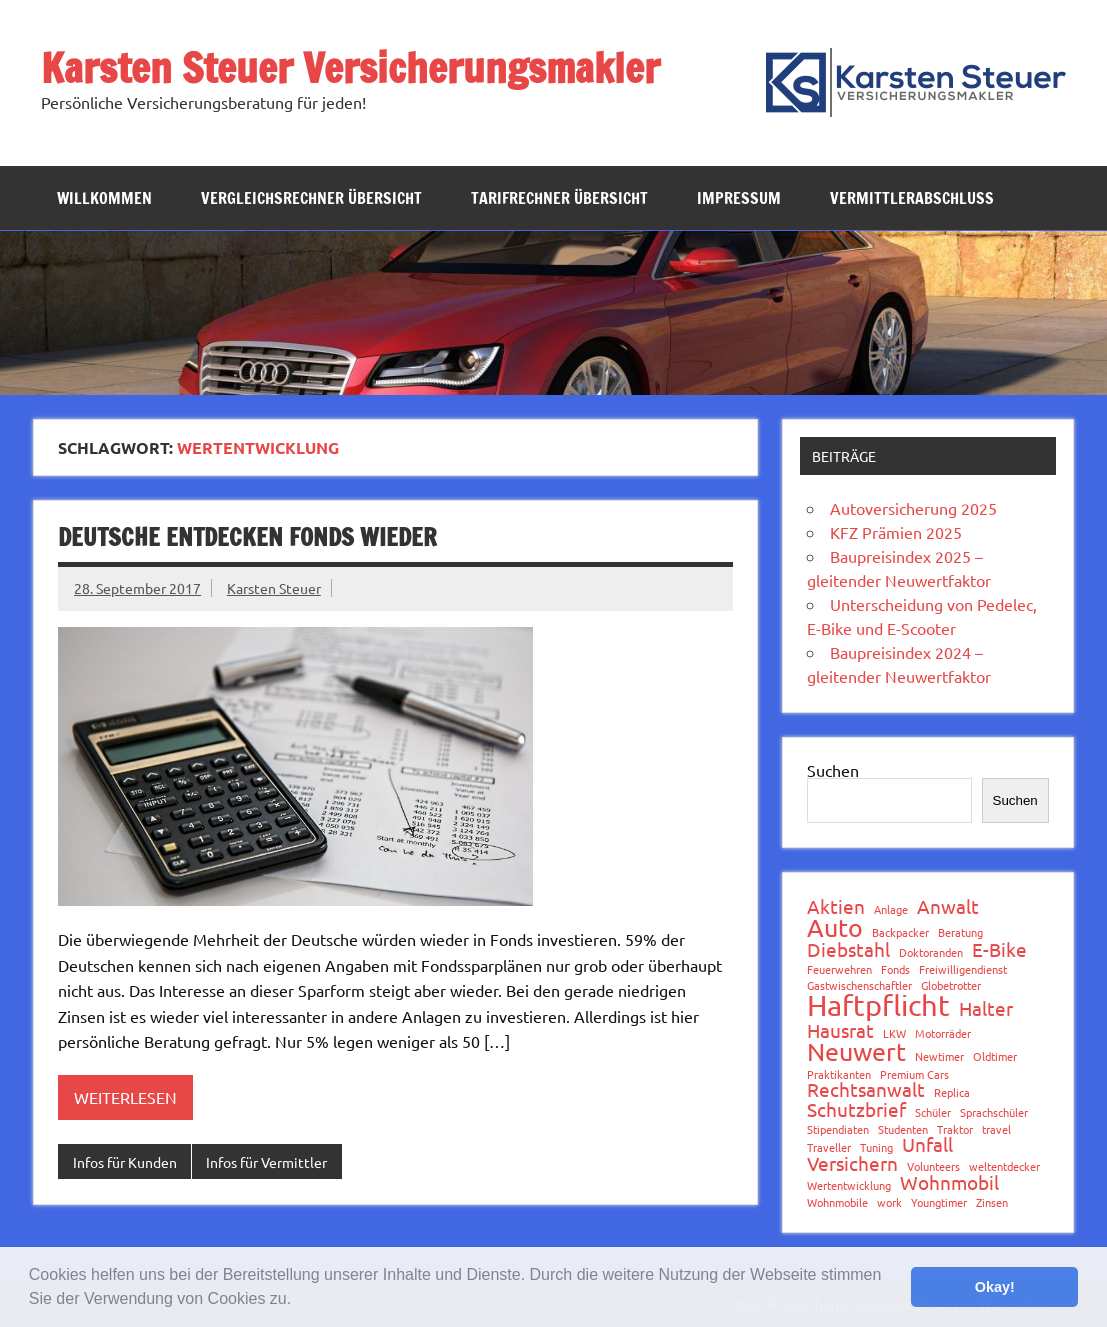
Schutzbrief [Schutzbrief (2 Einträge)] (856, 1109)
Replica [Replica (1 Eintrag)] (952, 1092)
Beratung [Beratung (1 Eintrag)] (960, 932)
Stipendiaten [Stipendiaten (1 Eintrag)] (838, 1129)
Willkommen (104, 198)
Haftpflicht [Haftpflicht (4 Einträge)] (878, 1005)
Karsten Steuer (274, 588)
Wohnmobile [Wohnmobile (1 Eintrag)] (837, 1202)
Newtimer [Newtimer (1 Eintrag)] (939, 1056)
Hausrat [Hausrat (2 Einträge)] (840, 1030)
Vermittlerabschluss (912, 198)
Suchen (833, 770)
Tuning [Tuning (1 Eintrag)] (876, 1147)
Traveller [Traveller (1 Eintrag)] (829, 1147)
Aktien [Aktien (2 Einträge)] (836, 906)
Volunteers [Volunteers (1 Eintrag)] (933, 1166)
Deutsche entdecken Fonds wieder (247, 537)
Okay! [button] (995, 1287)
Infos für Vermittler (266, 1162)
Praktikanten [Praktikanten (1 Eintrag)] (839, 1074)
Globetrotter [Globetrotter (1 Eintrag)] (951, 985)
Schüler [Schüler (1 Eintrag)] (933, 1112)
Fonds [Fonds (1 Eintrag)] (895, 969)
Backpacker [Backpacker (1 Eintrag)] (900, 932)
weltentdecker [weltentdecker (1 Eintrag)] (1004, 1166)
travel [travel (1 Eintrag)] (996, 1129)
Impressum (739, 198)
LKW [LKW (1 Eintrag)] (894, 1033)
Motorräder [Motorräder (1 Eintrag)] (943, 1033)
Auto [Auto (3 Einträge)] (835, 928)
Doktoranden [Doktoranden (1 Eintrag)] (931, 952)
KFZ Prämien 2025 (896, 532)
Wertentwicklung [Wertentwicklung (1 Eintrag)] (849, 1185)
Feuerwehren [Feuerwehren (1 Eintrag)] (839, 969)
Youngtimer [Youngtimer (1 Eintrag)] (939, 1202)
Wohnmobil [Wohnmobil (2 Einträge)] (949, 1182)
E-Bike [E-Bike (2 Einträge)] (999, 949)
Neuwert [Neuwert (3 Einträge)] (856, 1052)
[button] (299, 1301)
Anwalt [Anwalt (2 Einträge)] (948, 906)
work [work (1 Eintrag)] (889, 1202)
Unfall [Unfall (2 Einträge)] (927, 1144)
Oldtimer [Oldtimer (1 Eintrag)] (995, 1056)
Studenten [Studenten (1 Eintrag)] (903, 1129)
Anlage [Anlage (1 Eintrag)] (891, 909)
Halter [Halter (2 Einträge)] (986, 1008)
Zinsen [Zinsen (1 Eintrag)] (992, 1202)
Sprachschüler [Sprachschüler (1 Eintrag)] (994, 1112)
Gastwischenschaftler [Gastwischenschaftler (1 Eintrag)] (859, 985)
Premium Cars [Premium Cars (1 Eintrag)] (914, 1074)
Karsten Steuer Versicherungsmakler (350, 67)
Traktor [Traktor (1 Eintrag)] (955, 1129)
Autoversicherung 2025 (913, 508)
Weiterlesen (125, 1097)
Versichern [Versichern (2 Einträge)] (852, 1163)
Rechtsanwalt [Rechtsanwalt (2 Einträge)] (866, 1089)
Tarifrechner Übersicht (559, 198)
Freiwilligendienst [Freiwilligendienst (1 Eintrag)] (963, 969)
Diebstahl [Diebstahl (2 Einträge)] (848, 949)
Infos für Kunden (125, 1162)
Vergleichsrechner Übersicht (311, 198)
